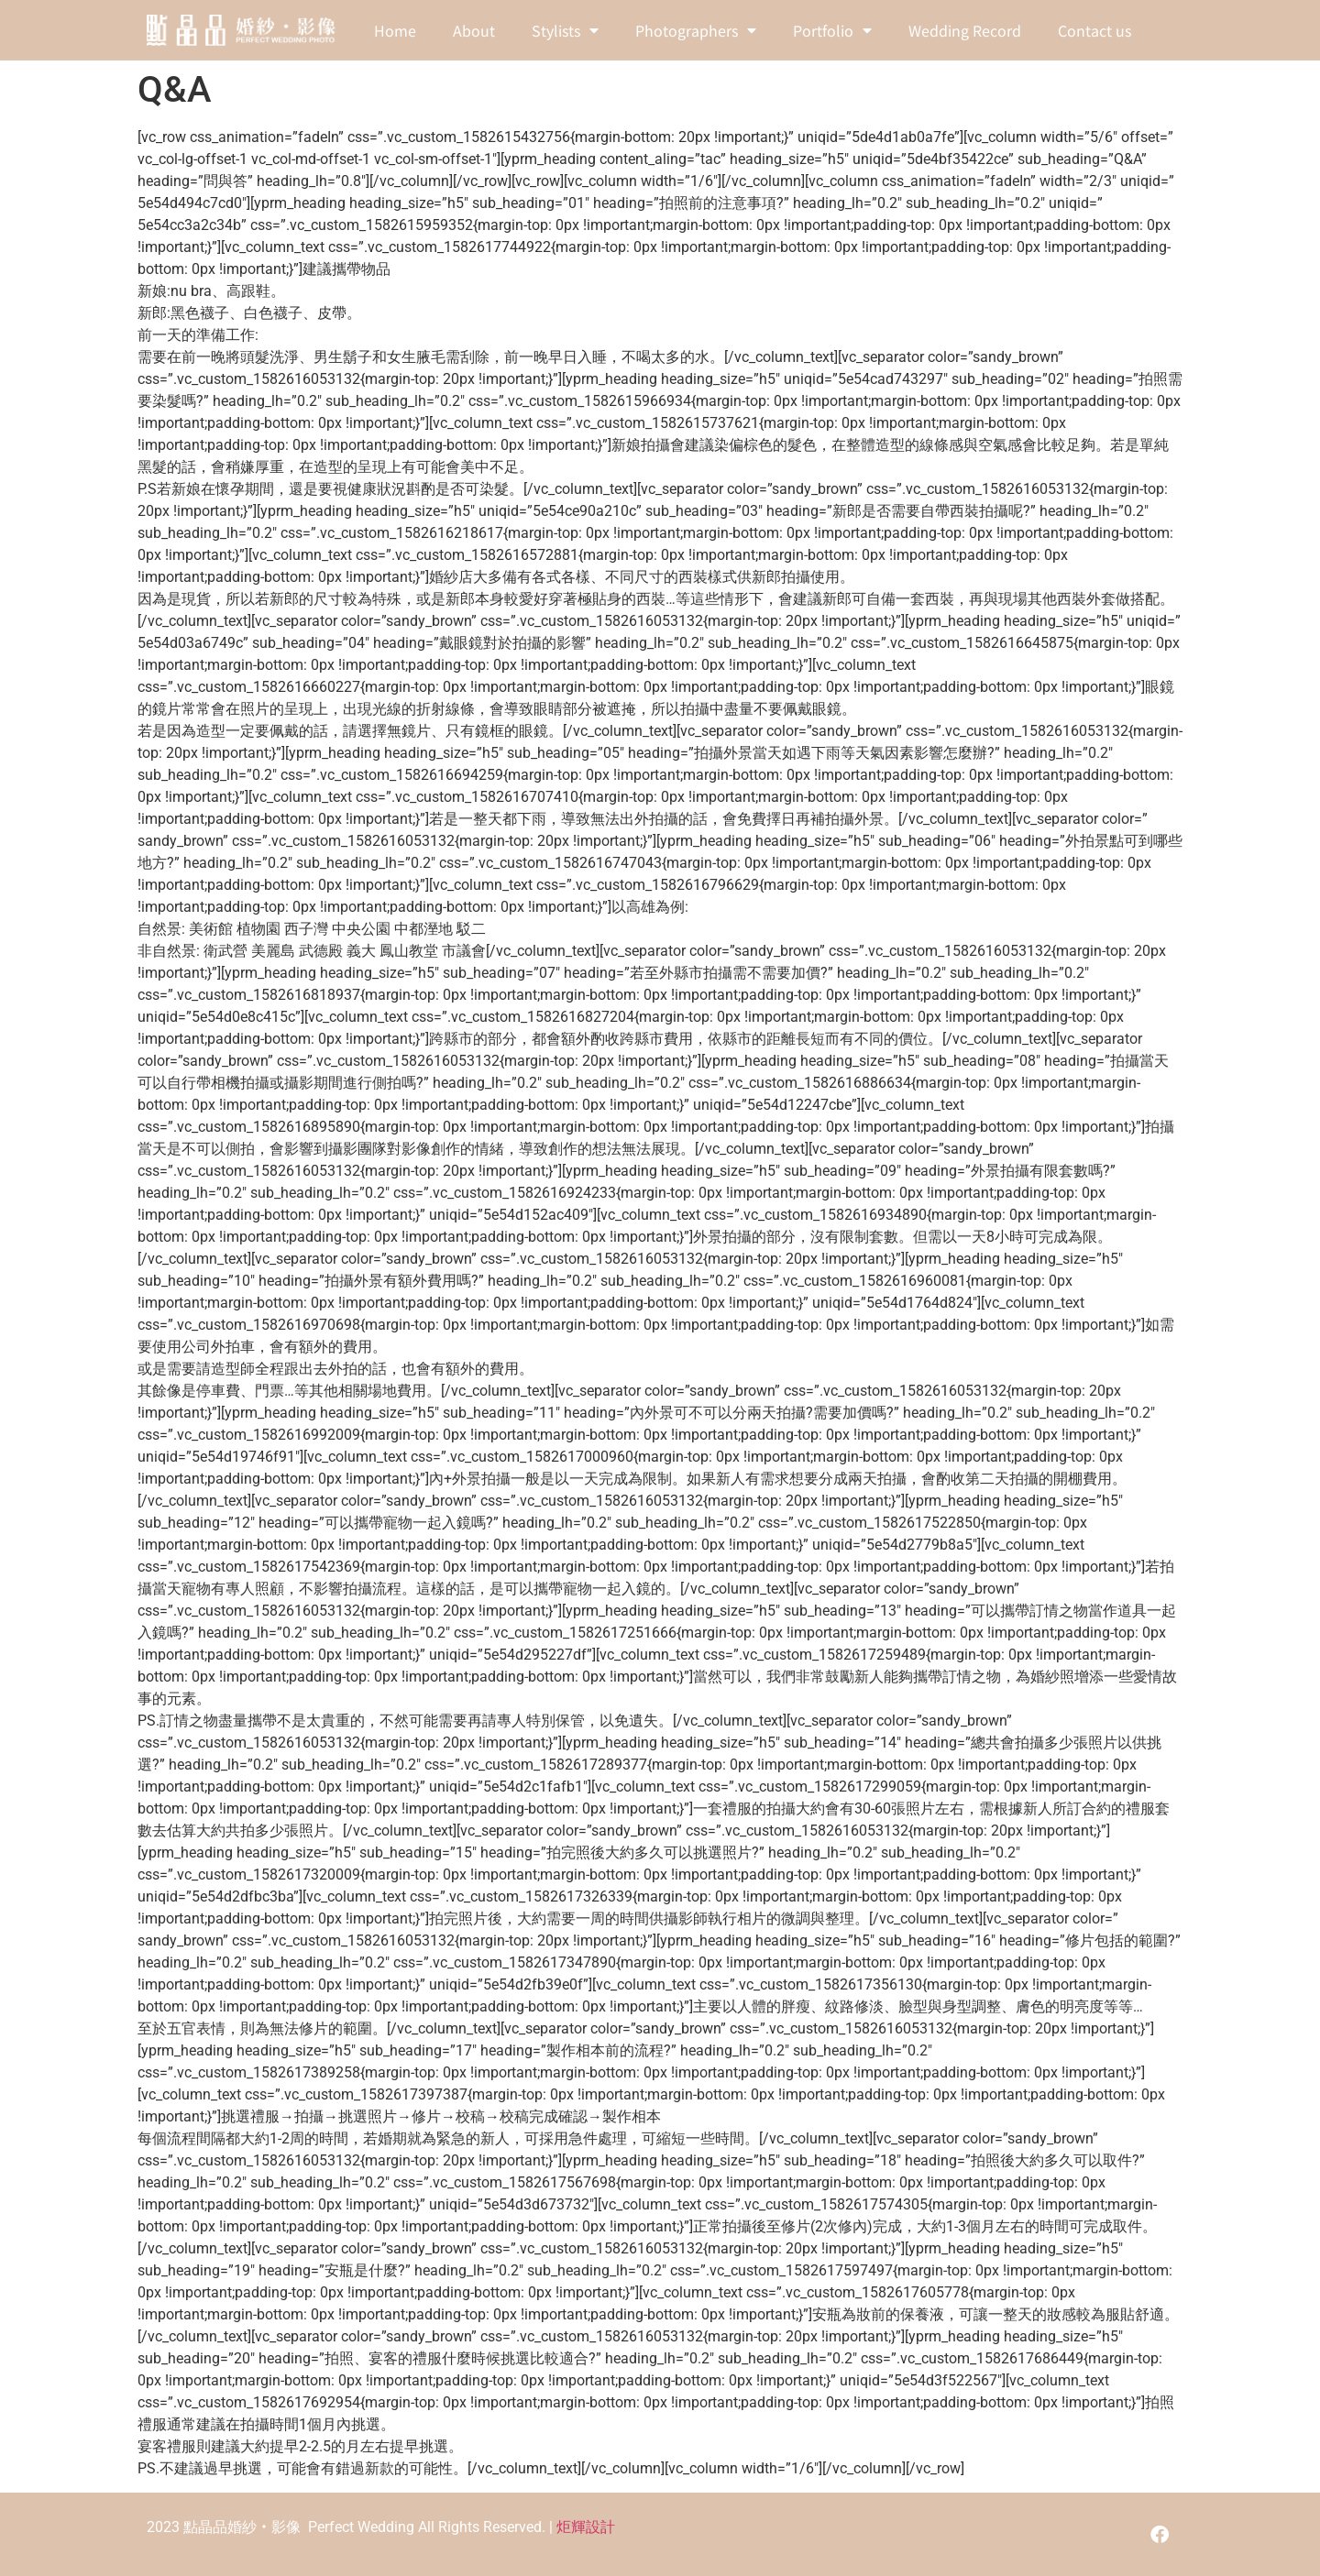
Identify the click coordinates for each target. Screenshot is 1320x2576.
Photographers (695, 30)
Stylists (565, 30)
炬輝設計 (585, 2527)
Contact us (1094, 30)
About (474, 30)
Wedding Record (964, 30)
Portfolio (832, 30)
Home (395, 30)
